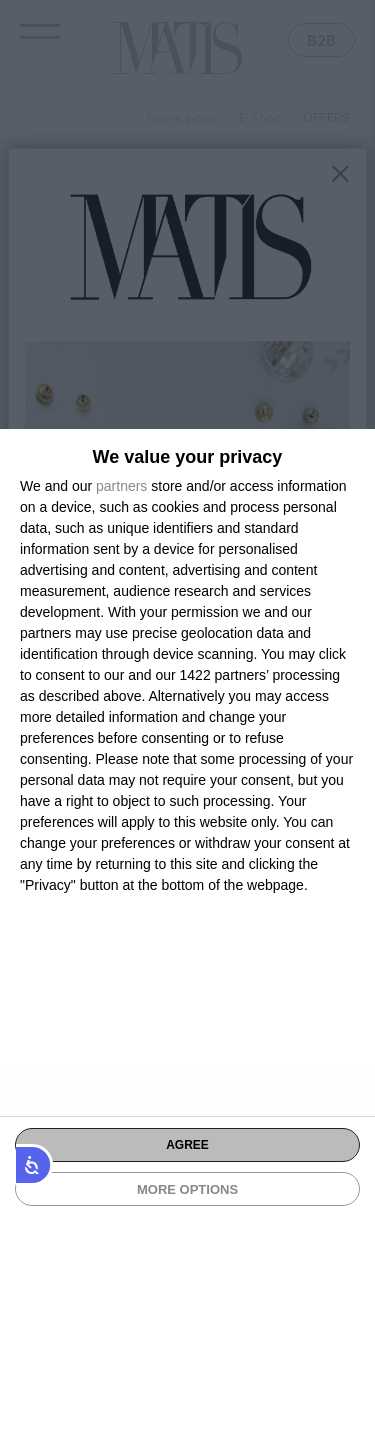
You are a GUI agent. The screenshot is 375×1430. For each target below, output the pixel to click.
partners (121, 486)
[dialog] (187, 929)
